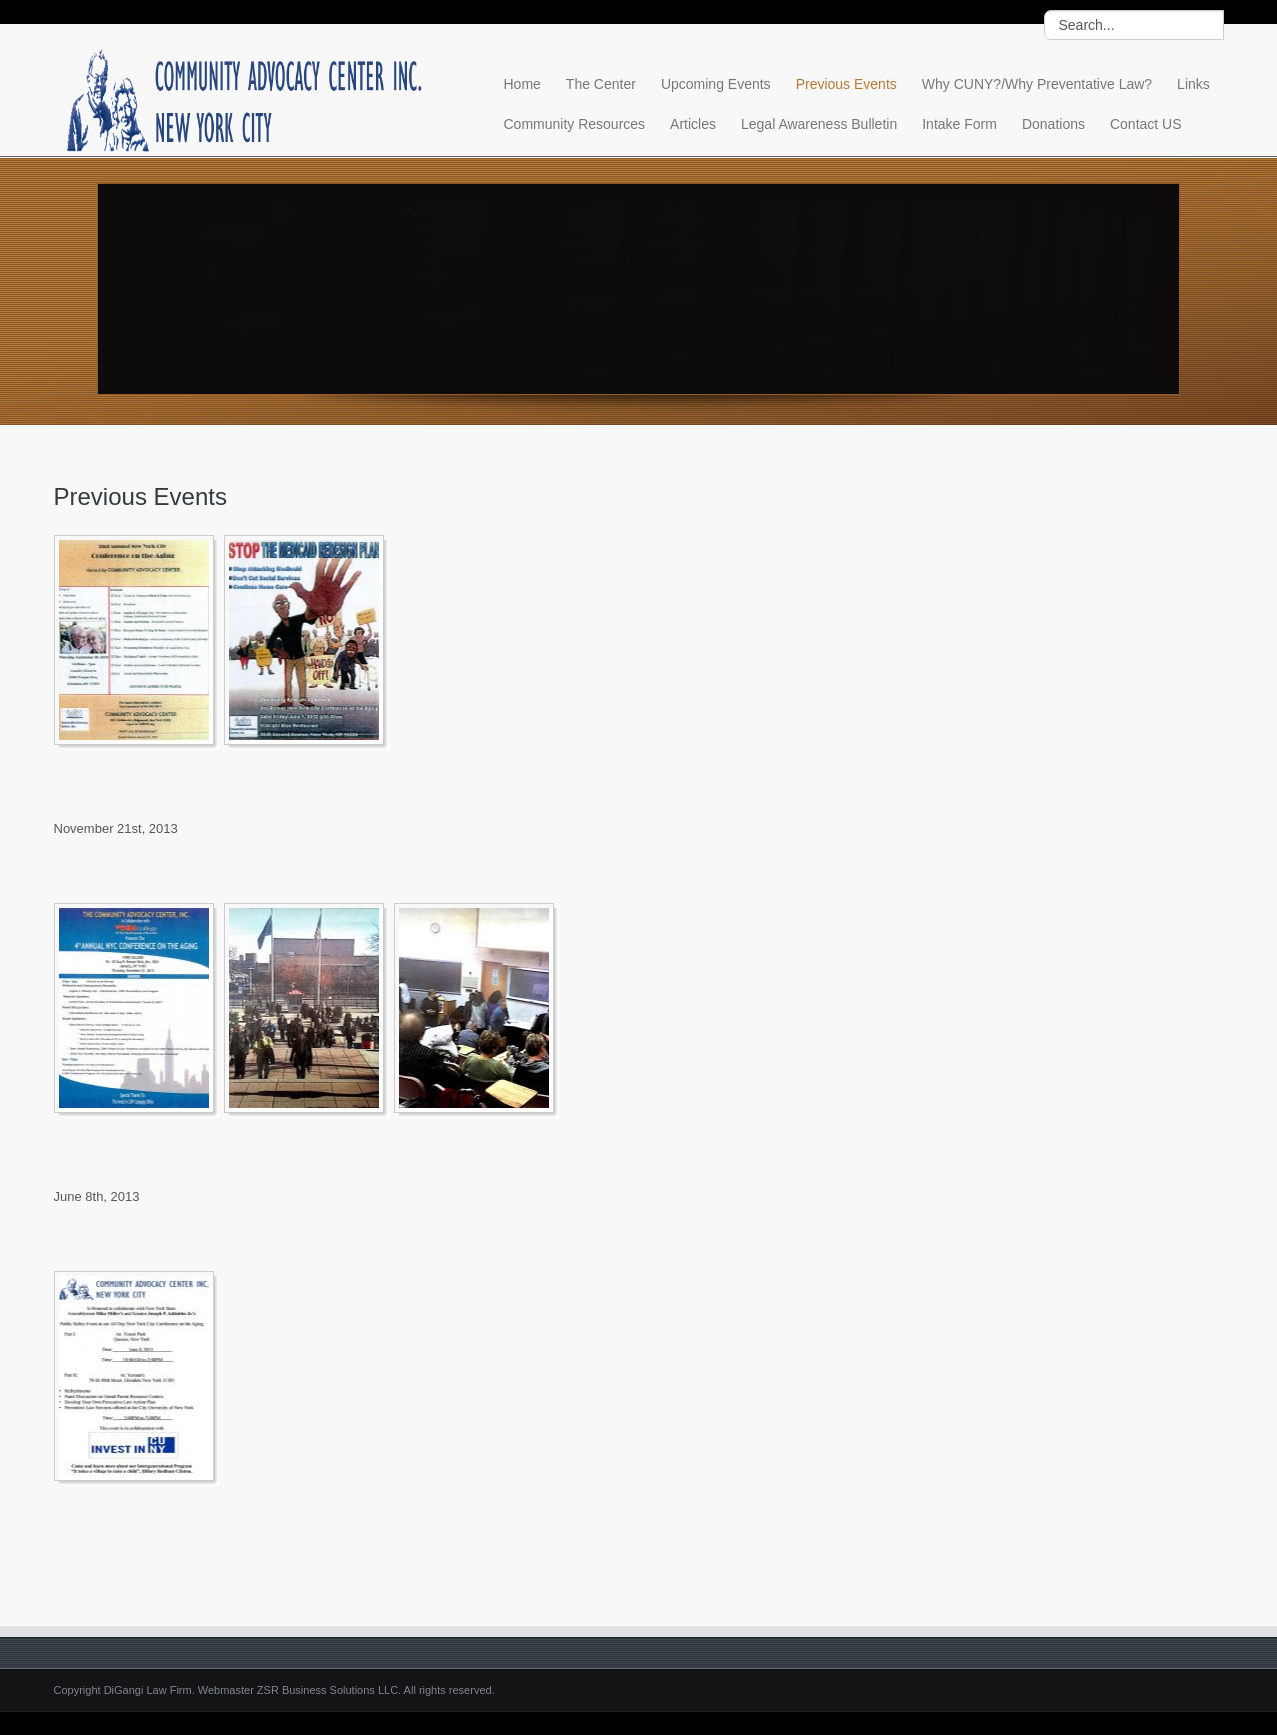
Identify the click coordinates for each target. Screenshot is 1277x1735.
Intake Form (959, 124)
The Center (601, 84)
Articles (693, 124)
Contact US (1146, 124)
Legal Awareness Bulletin (819, 124)
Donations (1053, 124)
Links (1193, 84)
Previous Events (846, 84)
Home (522, 84)
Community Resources (575, 124)
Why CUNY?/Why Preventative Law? (1037, 84)
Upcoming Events (716, 84)
